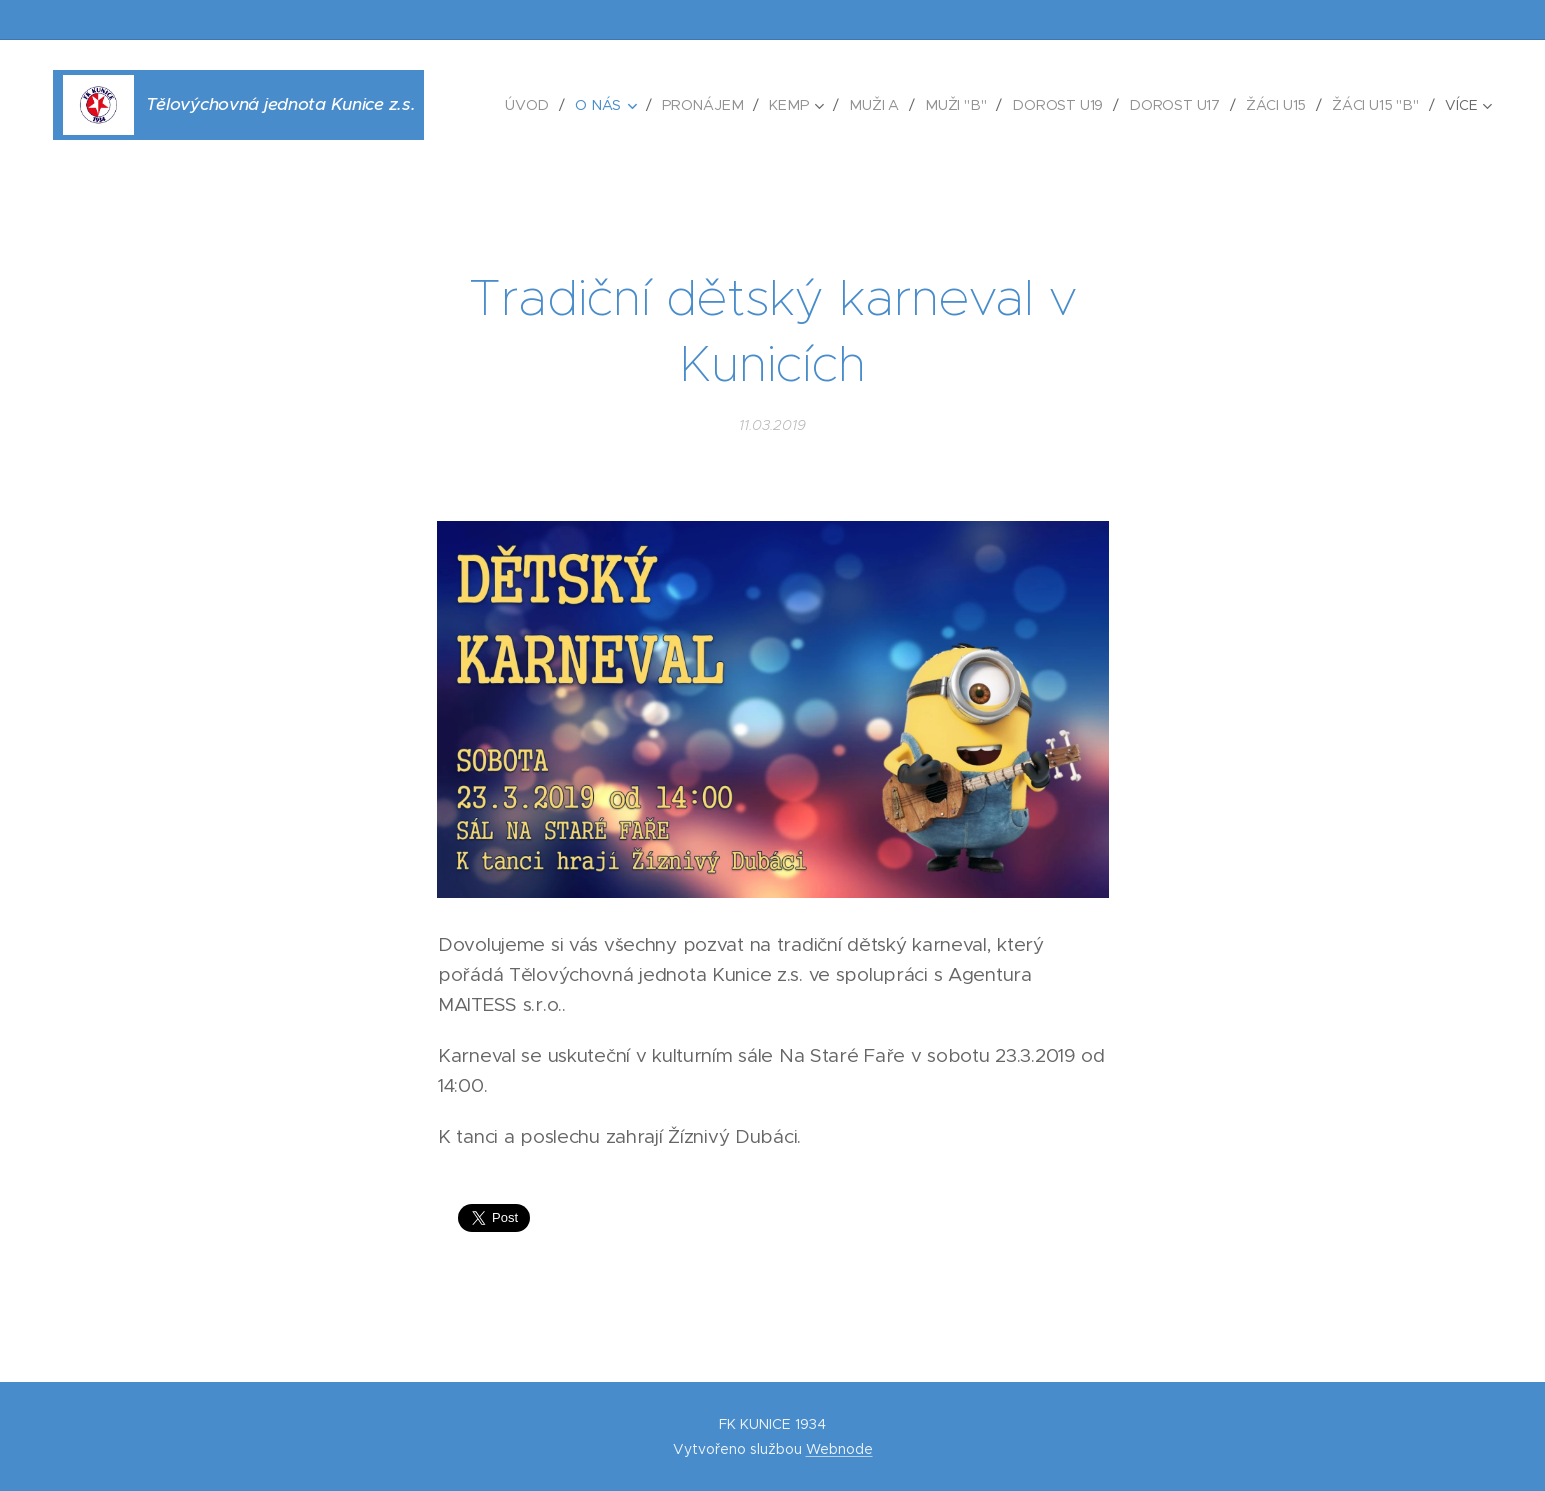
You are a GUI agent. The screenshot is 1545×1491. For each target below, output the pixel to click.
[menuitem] (548, 105)
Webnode (839, 1449)
